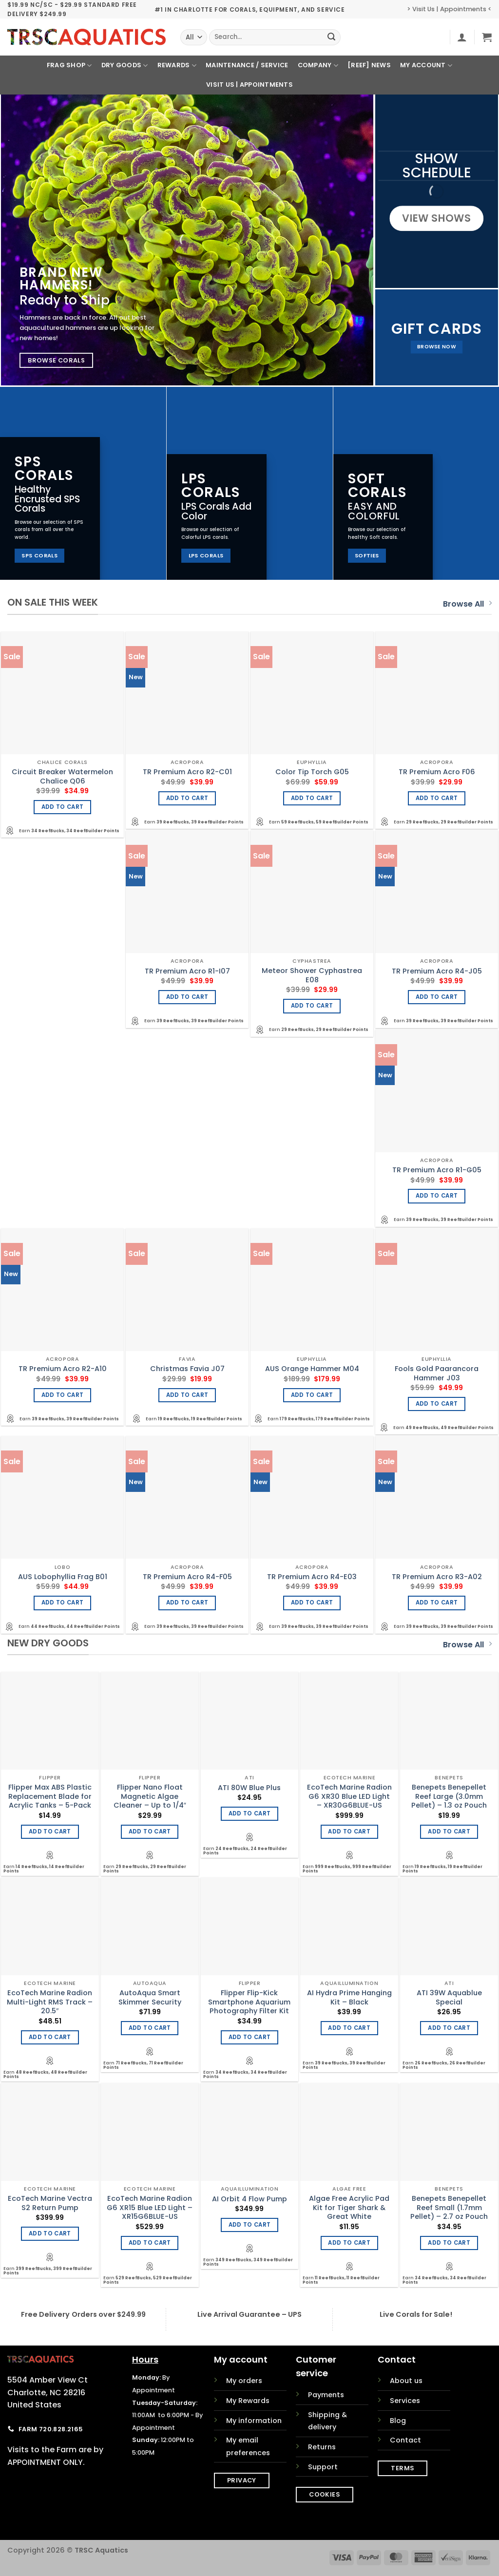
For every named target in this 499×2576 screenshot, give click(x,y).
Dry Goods (124, 65)
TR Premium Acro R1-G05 (436, 1170)
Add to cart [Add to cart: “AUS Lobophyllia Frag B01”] (62, 1602)
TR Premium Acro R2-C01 (187, 772)
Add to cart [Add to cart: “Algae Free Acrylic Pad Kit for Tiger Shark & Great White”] (349, 2243)
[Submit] (332, 37)
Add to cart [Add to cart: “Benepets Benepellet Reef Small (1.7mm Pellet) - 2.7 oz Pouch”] (449, 2243)
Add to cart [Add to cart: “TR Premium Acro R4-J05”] (437, 997)
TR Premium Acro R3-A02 (437, 1577)
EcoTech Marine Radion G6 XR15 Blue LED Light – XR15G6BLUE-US (149, 2207)
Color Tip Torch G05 (312, 772)
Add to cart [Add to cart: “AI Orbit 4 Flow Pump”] (250, 2225)
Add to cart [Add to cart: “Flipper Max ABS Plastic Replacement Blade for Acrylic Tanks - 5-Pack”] (50, 1831)
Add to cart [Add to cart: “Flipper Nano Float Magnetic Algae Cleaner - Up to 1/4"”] (150, 1831)
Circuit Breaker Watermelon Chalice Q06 (62, 776)
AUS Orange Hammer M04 (312, 1369)
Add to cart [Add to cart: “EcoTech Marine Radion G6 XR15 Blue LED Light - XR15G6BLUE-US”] (150, 2243)
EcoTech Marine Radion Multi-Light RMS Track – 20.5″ (50, 2002)
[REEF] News (369, 65)
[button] (462, 37)
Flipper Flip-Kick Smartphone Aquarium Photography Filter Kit (249, 2002)
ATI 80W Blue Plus (249, 1788)
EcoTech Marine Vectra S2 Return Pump (50, 2203)
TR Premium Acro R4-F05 (187, 1577)
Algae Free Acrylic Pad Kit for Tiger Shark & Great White (349, 2207)
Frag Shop (69, 65)
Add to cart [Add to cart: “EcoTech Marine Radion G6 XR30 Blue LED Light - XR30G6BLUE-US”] (349, 1831)
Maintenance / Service (247, 65)
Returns (322, 2447)
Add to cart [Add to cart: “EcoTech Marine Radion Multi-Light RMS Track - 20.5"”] (50, 2037)
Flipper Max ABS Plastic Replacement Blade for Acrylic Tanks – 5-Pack (50, 1796)
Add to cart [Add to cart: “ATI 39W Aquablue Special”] (449, 2028)
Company (318, 65)
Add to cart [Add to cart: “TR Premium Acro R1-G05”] (437, 1196)
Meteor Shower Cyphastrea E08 (312, 975)
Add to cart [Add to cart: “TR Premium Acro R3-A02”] (437, 1602)
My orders (244, 2380)
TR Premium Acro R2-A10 (63, 1369)
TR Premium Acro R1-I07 (187, 971)
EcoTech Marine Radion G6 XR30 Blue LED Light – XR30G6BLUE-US (349, 1796)
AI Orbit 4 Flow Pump (249, 2199)
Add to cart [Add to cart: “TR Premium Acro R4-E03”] (312, 1602)
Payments (326, 2395)
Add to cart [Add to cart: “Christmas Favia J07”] (187, 1395)
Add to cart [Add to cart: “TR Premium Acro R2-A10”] (62, 1395)
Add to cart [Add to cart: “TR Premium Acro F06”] (437, 798)
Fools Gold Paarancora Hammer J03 (437, 1373)
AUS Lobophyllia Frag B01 (62, 1577)
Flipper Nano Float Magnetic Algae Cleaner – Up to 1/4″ (150, 1796)
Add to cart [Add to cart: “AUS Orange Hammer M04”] (312, 1395)
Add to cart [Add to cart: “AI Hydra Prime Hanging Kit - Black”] (349, 2028)
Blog (398, 2420)
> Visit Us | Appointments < (449, 9)
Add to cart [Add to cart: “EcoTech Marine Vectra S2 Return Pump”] (50, 2233)
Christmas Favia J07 (187, 1369)
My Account (426, 65)
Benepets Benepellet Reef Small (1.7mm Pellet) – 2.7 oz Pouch (449, 2207)
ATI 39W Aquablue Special (449, 1997)
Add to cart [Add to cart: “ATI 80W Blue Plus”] (250, 1813)
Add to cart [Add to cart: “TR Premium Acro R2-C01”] (187, 798)
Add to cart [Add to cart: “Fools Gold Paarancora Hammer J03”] (437, 1404)
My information (254, 2420)
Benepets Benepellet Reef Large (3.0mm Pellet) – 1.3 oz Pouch (449, 1796)
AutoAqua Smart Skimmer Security (149, 1997)
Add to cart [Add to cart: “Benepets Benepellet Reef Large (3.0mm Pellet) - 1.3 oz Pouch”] (449, 1831)
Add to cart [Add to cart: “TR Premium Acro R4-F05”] (187, 1602)
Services (405, 2400)
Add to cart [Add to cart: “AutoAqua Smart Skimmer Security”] (150, 2028)
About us (406, 2380)
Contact (405, 2440)
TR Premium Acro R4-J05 (437, 971)
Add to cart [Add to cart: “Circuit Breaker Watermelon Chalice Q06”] (62, 807)
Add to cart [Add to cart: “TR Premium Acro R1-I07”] (187, 997)
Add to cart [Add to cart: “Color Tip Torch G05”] (312, 798)
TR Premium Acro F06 (437, 772)
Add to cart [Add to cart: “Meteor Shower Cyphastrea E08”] (312, 1006)
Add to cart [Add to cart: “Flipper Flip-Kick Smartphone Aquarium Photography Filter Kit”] (250, 2037)
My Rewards (247, 2400)
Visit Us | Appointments (249, 84)
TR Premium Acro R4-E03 (312, 1577)
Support (323, 2467)
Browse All (467, 604)
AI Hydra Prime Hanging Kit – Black (349, 1997)
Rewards (176, 65)
